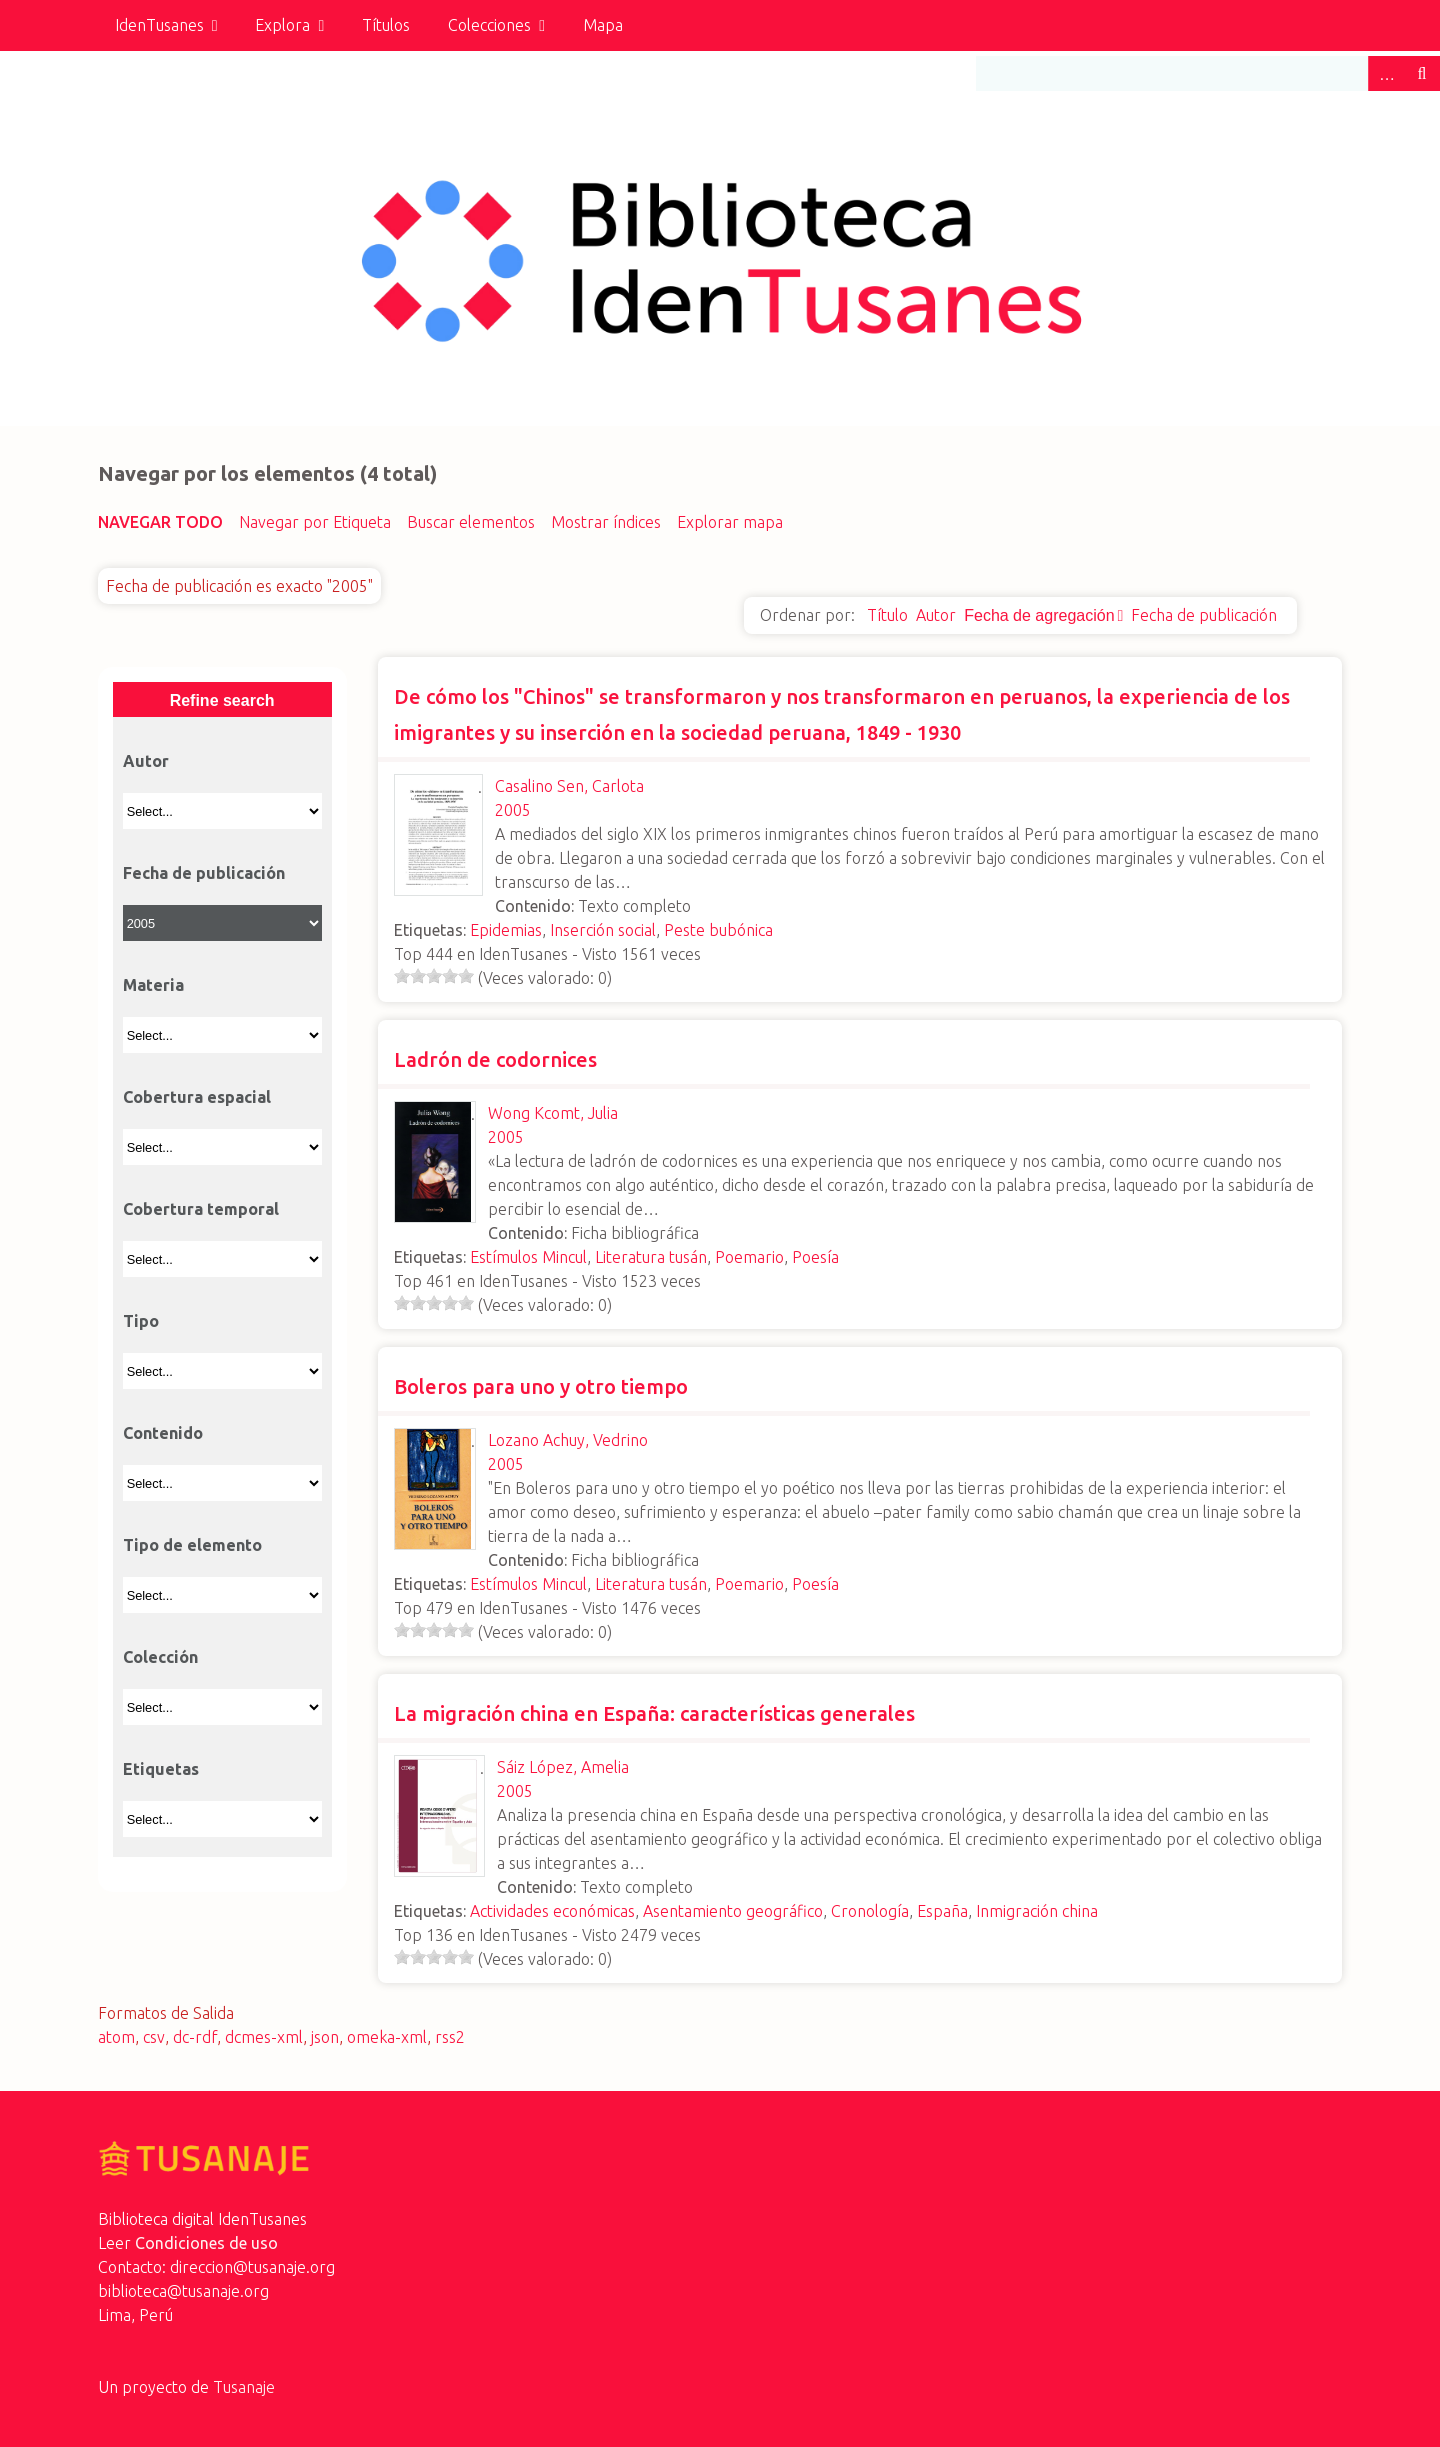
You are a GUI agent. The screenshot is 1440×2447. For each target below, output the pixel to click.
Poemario (749, 1257)
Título (887, 615)
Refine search (222, 700)
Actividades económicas (552, 1911)
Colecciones (489, 25)
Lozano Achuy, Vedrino (568, 1440)
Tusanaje (244, 2387)
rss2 (450, 2037)
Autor (936, 615)
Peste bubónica (718, 930)
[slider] (434, 976)
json (325, 2037)
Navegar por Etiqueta (315, 522)
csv (154, 2037)
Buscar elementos (471, 522)
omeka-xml (387, 2037)
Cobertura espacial (197, 1097)
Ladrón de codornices (495, 1059)
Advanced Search (1386, 73)
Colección (160, 1657)
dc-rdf (195, 2037)
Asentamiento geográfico (733, 1911)
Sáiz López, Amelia (563, 1767)
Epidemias (506, 930)
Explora (282, 25)
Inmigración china (1037, 1911)
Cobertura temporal (201, 1209)
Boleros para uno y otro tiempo (541, 1386)
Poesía (815, 1257)
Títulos (386, 25)
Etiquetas (161, 1769)
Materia (153, 985)
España (942, 1911)
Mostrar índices (606, 522)
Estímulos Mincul (528, 1257)
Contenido (163, 1433)
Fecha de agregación (1039, 615)
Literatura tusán (651, 1257)
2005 (513, 810)
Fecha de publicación (1204, 615)
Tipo (141, 1321)
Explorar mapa (730, 522)
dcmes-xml (264, 2037)
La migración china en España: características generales (654, 1713)
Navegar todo (160, 522)
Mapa (603, 25)
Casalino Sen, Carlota (569, 786)
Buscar (1422, 73)
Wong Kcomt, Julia (553, 1113)
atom (116, 2037)
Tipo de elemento (192, 1545)
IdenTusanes (159, 25)
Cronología (870, 1911)
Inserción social (603, 930)
